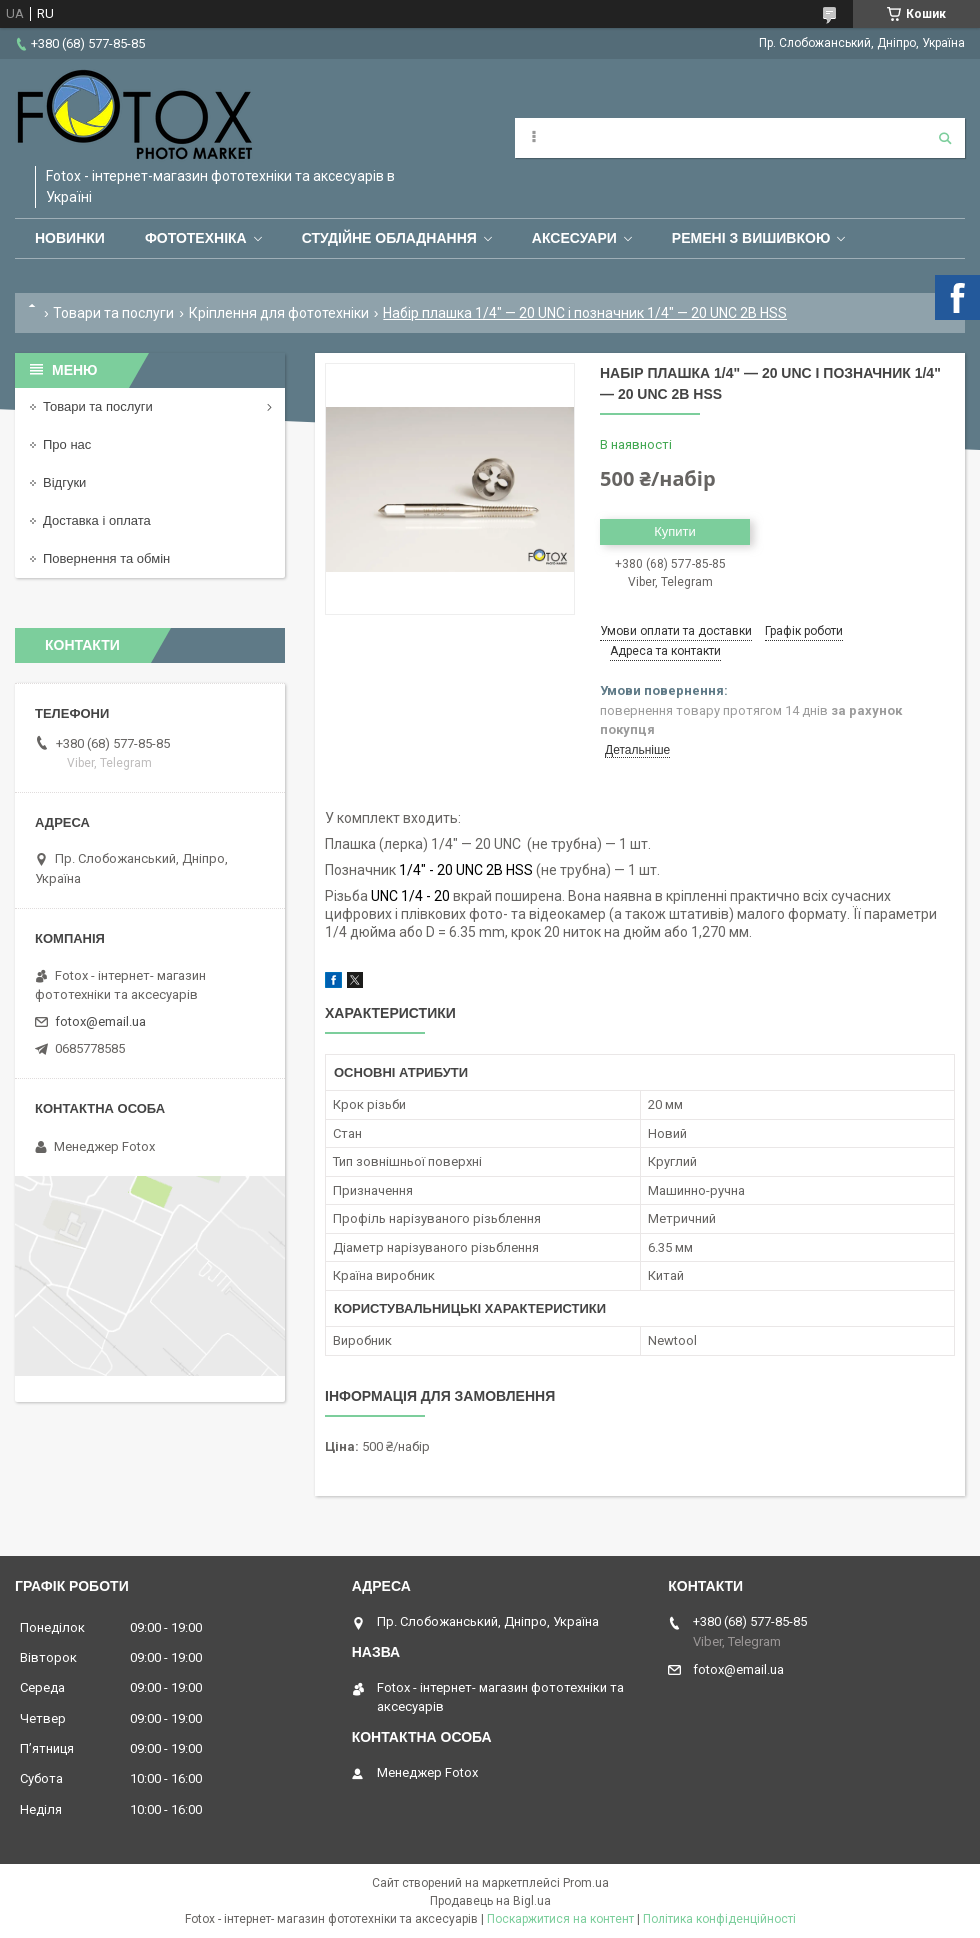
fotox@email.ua (100, 1021)
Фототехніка (196, 238)
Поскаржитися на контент (560, 1919)
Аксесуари (574, 238)
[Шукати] (945, 138)
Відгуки (64, 482)
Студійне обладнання (389, 238)
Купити (675, 531)
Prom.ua (586, 1883)
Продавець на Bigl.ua (490, 1901)
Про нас (67, 444)
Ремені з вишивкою (751, 238)
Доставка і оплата (97, 520)
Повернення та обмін (106, 558)
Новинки (70, 238)
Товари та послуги (113, 313)
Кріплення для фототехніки (279, 313)
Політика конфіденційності (719, 1919)
